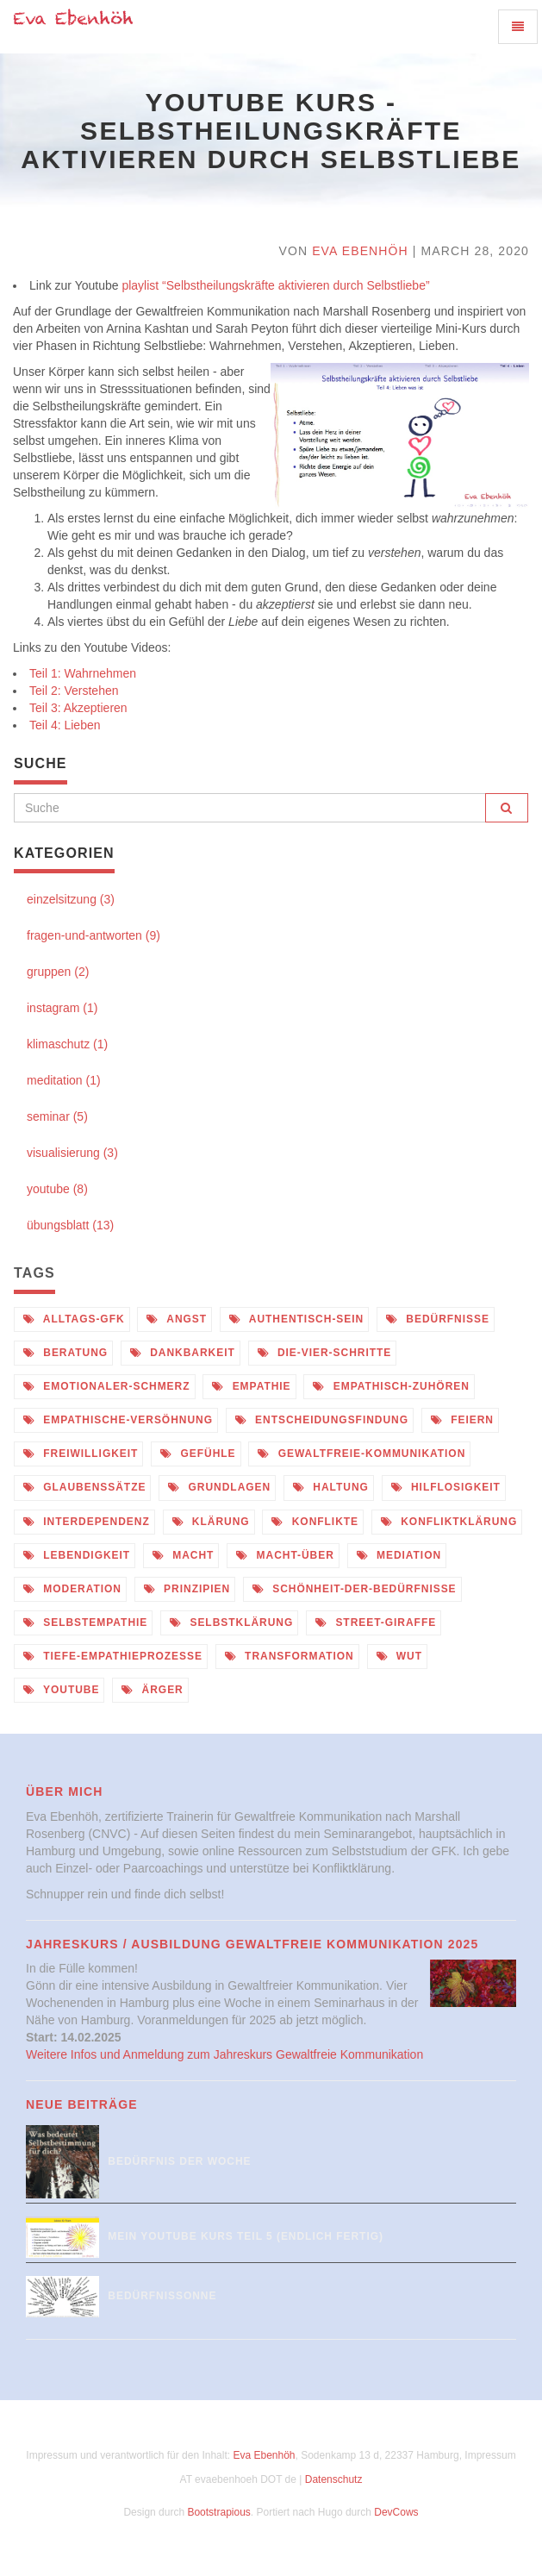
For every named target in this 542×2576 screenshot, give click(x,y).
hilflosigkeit (446, 1487)
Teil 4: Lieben (65, 725)
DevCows (396, 2512)
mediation (399, 1555)
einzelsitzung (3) (71, 899)
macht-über (285, 1555)
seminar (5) (57, 1116)
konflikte (314, 1522)
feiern (462, 1420)
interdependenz (86, 1522)
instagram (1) (62, 1008)
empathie (251, 1386)
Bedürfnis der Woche (179, 2161)
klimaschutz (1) (67, 1044)
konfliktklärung (449, 1522)
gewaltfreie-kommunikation (361, 1453)
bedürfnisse (437, 1319)
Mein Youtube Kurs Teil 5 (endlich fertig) (245, 2236)
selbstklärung (231, 1622)
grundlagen (219, 1487)
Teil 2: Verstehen (74, 690)
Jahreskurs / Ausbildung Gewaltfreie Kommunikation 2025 (252, 1944)
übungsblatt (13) (70, 1225)
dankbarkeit (182, 1353)
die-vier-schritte (325, 1353)
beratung (65, 1353)
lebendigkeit (76, 1555)
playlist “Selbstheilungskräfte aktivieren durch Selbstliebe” (275, 285)
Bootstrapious (218, 2512)
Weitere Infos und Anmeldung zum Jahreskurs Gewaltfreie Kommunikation (224, 2054)
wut (399, 1656)
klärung (211, 1522)
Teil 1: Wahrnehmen (82, 673)
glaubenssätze (84, 1487)
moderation (72, 1589)
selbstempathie (85, 1622)
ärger (152, 1690)
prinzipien (187, 1589)
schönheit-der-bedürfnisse (354, 1589)
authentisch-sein (296, 1319)
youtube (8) (57, 1189)
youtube (61, 1690)
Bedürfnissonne (162, 2296)
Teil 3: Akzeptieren (78, 708)
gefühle (197, 1453)
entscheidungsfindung (321, 1420)
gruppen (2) (58, 972)
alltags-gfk (74, 1319)
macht (183, 1555)
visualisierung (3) (72, 1153)
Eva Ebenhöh (360, 251)
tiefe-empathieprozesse (112, 1656)
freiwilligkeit (80, 1453)
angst (176, 1319)
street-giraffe (375, 1622)
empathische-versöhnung (118, 1420)
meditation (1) (64, 1080)
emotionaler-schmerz (106, 1386)
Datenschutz (334, 2479)
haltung (331, 1487)
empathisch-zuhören (391, 1386)
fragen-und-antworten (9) (93, 935)
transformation (289, 1656)
